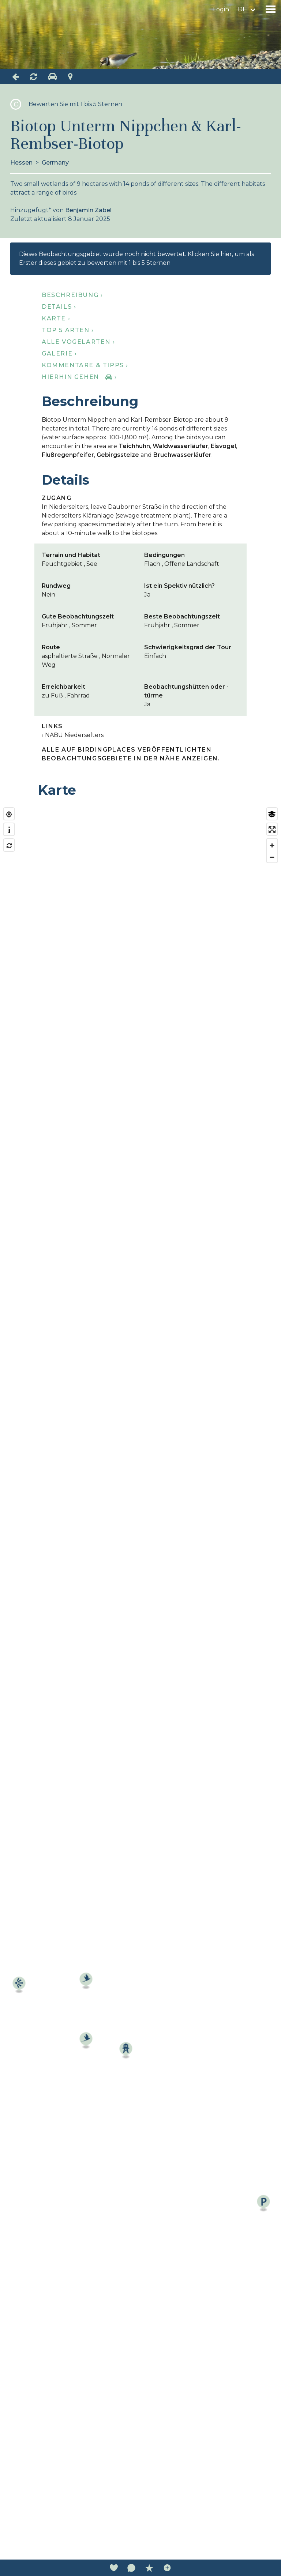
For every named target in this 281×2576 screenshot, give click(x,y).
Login (221, 9)
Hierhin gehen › (79, 376)
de (242, 9)
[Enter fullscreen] (272, 829)
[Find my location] (9, 814)
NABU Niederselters (74, 735)
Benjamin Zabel (88, 210)
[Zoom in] (272, 845)
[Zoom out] (272, 857)
